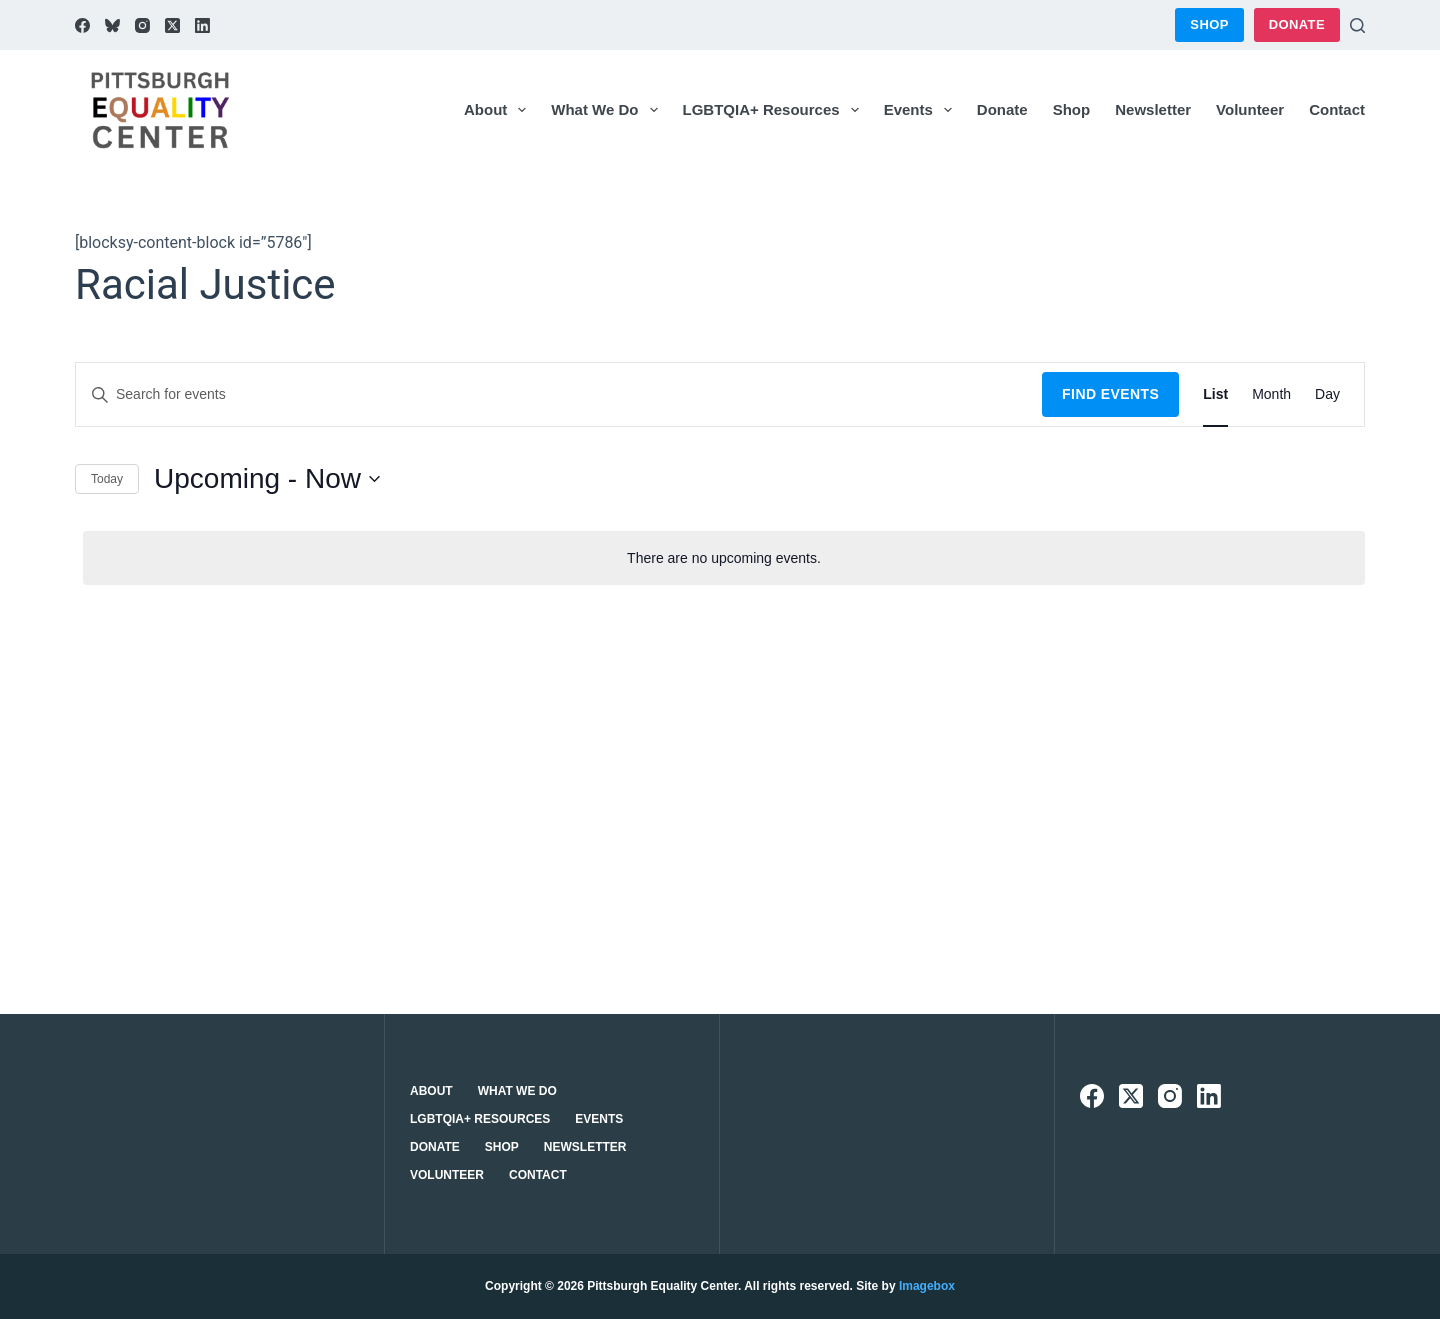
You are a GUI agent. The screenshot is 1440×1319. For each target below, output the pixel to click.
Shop (1209, 24)
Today (107, 479)
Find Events (1110, 394)
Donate (1297, 24)
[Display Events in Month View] (1271, 394)
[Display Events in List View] (1215, 394)
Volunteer (1250, 109)
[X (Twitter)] (172, 25)
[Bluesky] (112, 25)
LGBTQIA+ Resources (775, 110)
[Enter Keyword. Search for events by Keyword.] (559, 394)
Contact (1337, 109)
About (499, 110)
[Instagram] (142, 25)
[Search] (1357, 25)
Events (922, 110)
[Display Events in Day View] (1327, 394)
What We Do (608, 110)
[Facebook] (82, 25)
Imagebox (927, 1286)
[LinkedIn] (202, 25)
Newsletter (1153, 109)
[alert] (724, 558)
